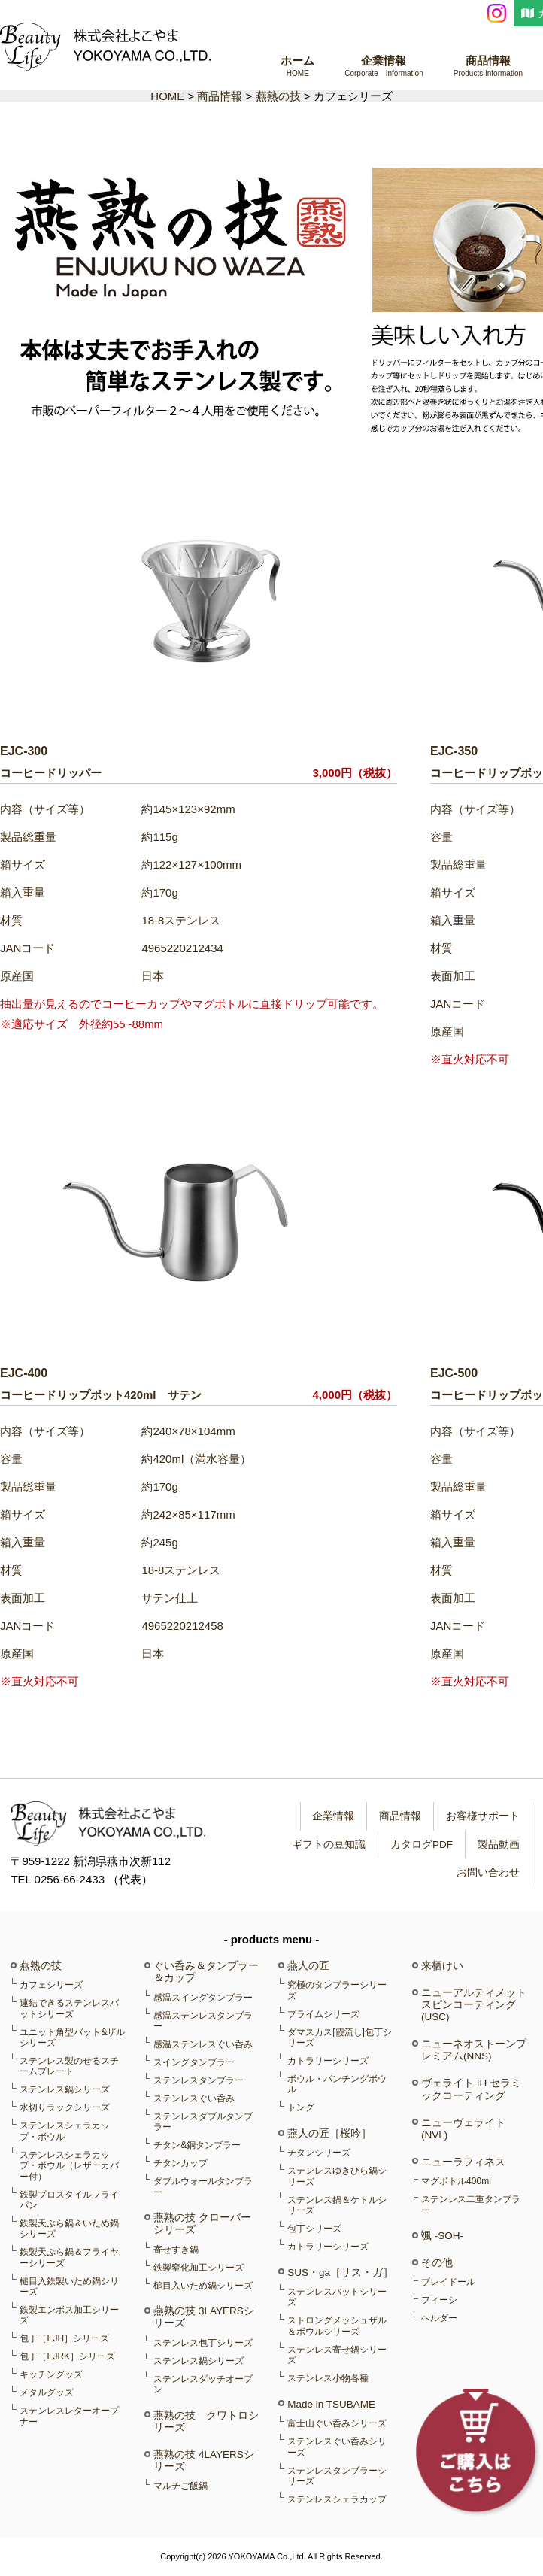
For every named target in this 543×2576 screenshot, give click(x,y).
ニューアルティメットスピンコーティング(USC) (473, 2004)
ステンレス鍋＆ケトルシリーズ (337, 2205)
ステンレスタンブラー (198, 2080)
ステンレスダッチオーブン (203, 2384)
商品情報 (488, 66)
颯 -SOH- (442, 2235)
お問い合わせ (487, 1872)
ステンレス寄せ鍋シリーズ (337, 2354)
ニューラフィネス (463, 2162)
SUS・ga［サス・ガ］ (340, 2272)
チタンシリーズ (318, 2152)
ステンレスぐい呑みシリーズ (337, 2446)
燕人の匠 (308, 1965)
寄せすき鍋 (176, 2249)
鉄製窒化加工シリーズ (198, 2267)
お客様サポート (482, 1816)
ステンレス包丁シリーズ (203, 2343)
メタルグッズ (47, 2392)
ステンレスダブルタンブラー (203, 2121)
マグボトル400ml (456, 2181)
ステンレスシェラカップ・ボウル (65, 2130)
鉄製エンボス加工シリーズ (69, 2315)
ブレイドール (448, 2282)
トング (300, 2107)
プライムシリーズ (323, 2014)
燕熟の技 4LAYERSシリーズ (203, 2460)
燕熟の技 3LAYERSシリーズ (203, 2317)
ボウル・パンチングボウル (337, 2084)
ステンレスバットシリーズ (337, 2296)
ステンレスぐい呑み (194, 2098)
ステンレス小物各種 (328, 2378)
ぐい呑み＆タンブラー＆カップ (206, 1971)
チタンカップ (180, 2163)
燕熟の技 (41, 1965)
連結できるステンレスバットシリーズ (69, 2008)
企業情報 (383, 66)
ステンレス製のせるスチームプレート (69, 2066)
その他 (437, 2262)
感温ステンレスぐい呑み (203, 2044)
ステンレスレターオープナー (69, 2415)
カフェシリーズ (51, 1985)
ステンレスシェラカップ (337, 2499)
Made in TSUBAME (331, 2404)
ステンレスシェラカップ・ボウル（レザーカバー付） (69, 2166)
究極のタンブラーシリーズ (337, 1990)
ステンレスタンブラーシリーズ (337, 2475)
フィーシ (439, 2300)
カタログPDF (421, 1844)
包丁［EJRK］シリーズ (67, 2356)
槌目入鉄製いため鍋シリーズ (69, 2286)
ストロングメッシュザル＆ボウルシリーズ (337, 2325)
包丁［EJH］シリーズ (64, 2338)
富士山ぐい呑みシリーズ (337, 2423)
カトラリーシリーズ (328, 2061)
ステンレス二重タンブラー (470, 2204)
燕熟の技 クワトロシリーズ (206, 2421)
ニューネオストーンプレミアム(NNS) (473, 2050)
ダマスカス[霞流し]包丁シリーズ (339, 2037)
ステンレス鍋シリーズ (65, 2089)
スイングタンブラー (194, 2062)
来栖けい (442, 1965)
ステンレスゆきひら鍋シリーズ (337, 2175)
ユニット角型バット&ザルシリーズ (72, 2037)
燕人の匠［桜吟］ (329, 2133)
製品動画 (498, 1844)
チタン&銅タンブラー (197, 2145)
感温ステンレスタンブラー (203, 2020)
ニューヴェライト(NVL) (463, 2129)
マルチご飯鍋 (180, 2485)
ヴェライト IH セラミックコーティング (471, 2089)
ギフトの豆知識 (328, 1844)
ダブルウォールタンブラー (203, 2186)
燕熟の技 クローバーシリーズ (202, 2223)
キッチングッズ (51, 2374)
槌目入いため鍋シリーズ (203, 2285)
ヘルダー (439, 2318)
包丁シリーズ (314, 2228)
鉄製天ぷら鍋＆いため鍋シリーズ (69, 2228)
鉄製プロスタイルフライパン (69, 2199)
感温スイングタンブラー (203, 1997)
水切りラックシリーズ (65, 2107)
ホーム (297, 66)
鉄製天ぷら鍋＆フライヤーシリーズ (69, 2257)
